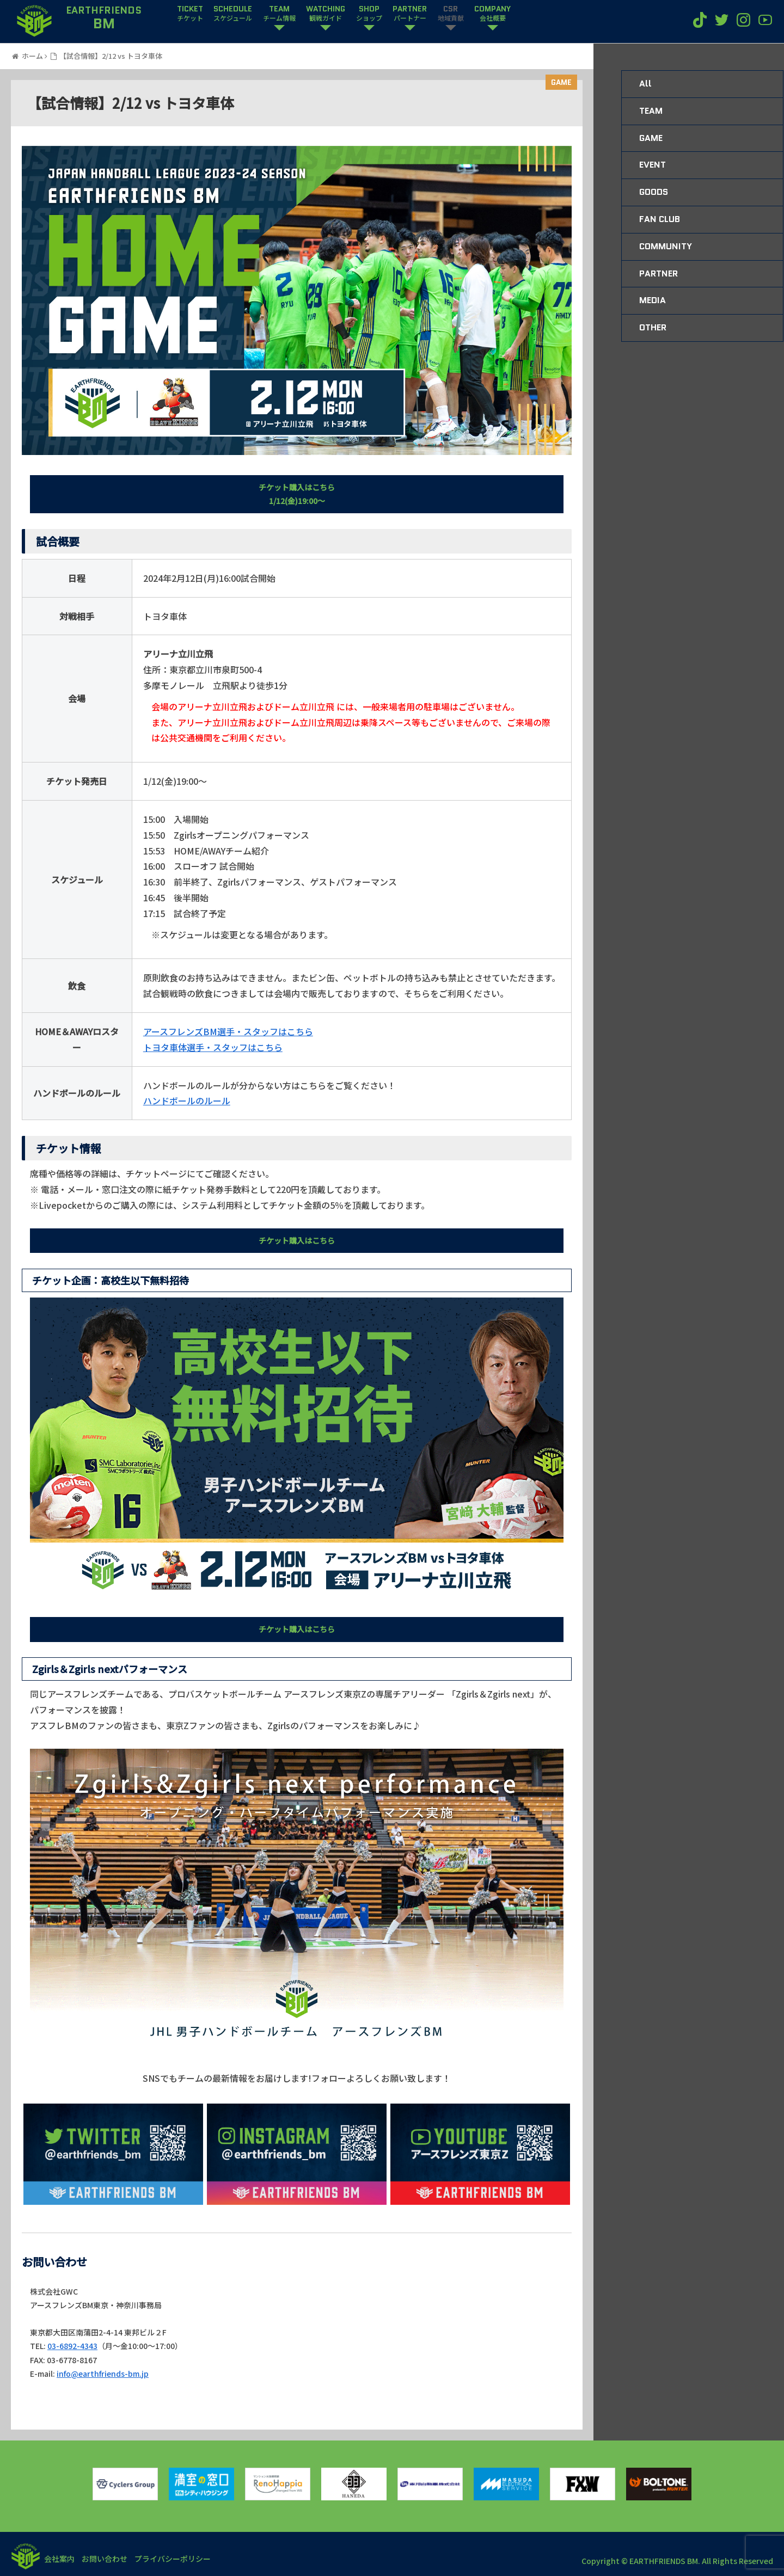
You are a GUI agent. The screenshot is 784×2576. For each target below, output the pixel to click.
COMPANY (492, 13)
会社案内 (61, 2558)
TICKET (190, 13)
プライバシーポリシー (182, 2558)
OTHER (652, 327)
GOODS (653, 192)
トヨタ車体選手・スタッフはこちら (213, 1047)
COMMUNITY (665, 246)
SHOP (369, 13)
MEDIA (652, 300)
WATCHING (325, 13)
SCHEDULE (232, 13)
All (645, 83)
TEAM (279, 13)
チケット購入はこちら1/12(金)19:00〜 (297, 494)
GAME (561, 82)
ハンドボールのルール (186, 1100)
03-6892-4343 (72, 2345)
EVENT (652, 164)
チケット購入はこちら (297, 1240)
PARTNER (410, 13)
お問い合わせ (110, 2558)
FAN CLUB (659, 219)
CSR (451, 13)
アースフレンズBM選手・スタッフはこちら (228, 1031)
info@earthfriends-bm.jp (103, 2373)
